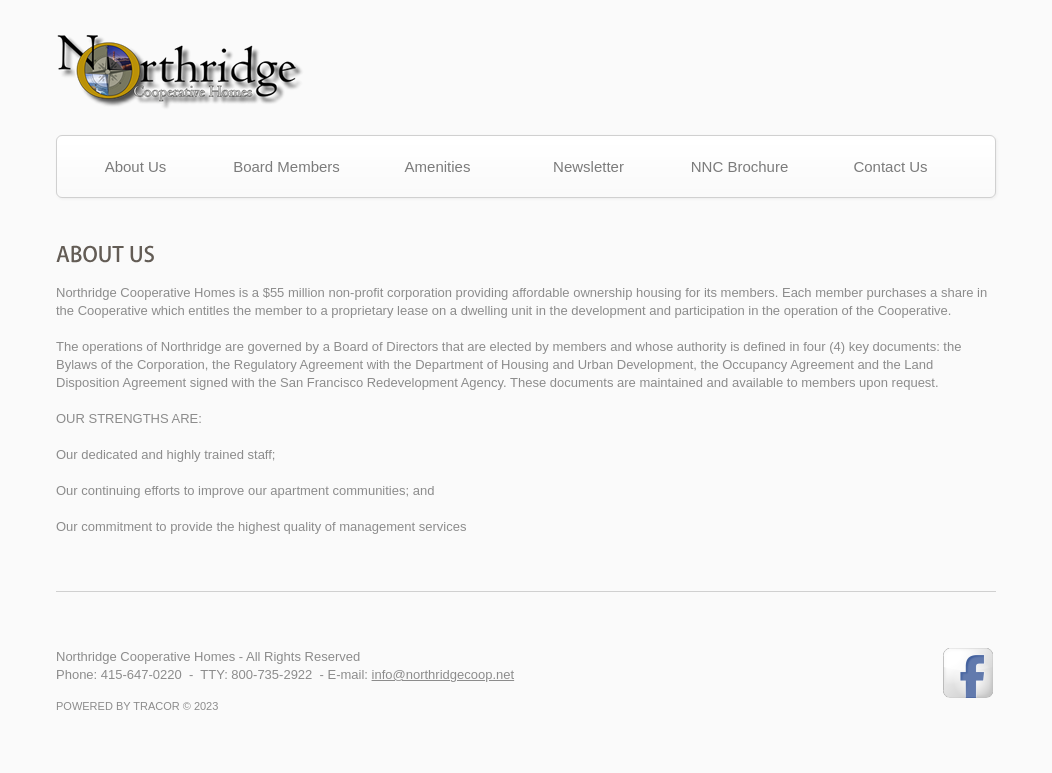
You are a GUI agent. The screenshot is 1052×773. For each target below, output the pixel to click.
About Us (136, 166)
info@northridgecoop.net (443, 674)
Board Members (286, 166)
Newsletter (588, 166)
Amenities (438, 166)
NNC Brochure (740, 166)
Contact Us (890, 166)
